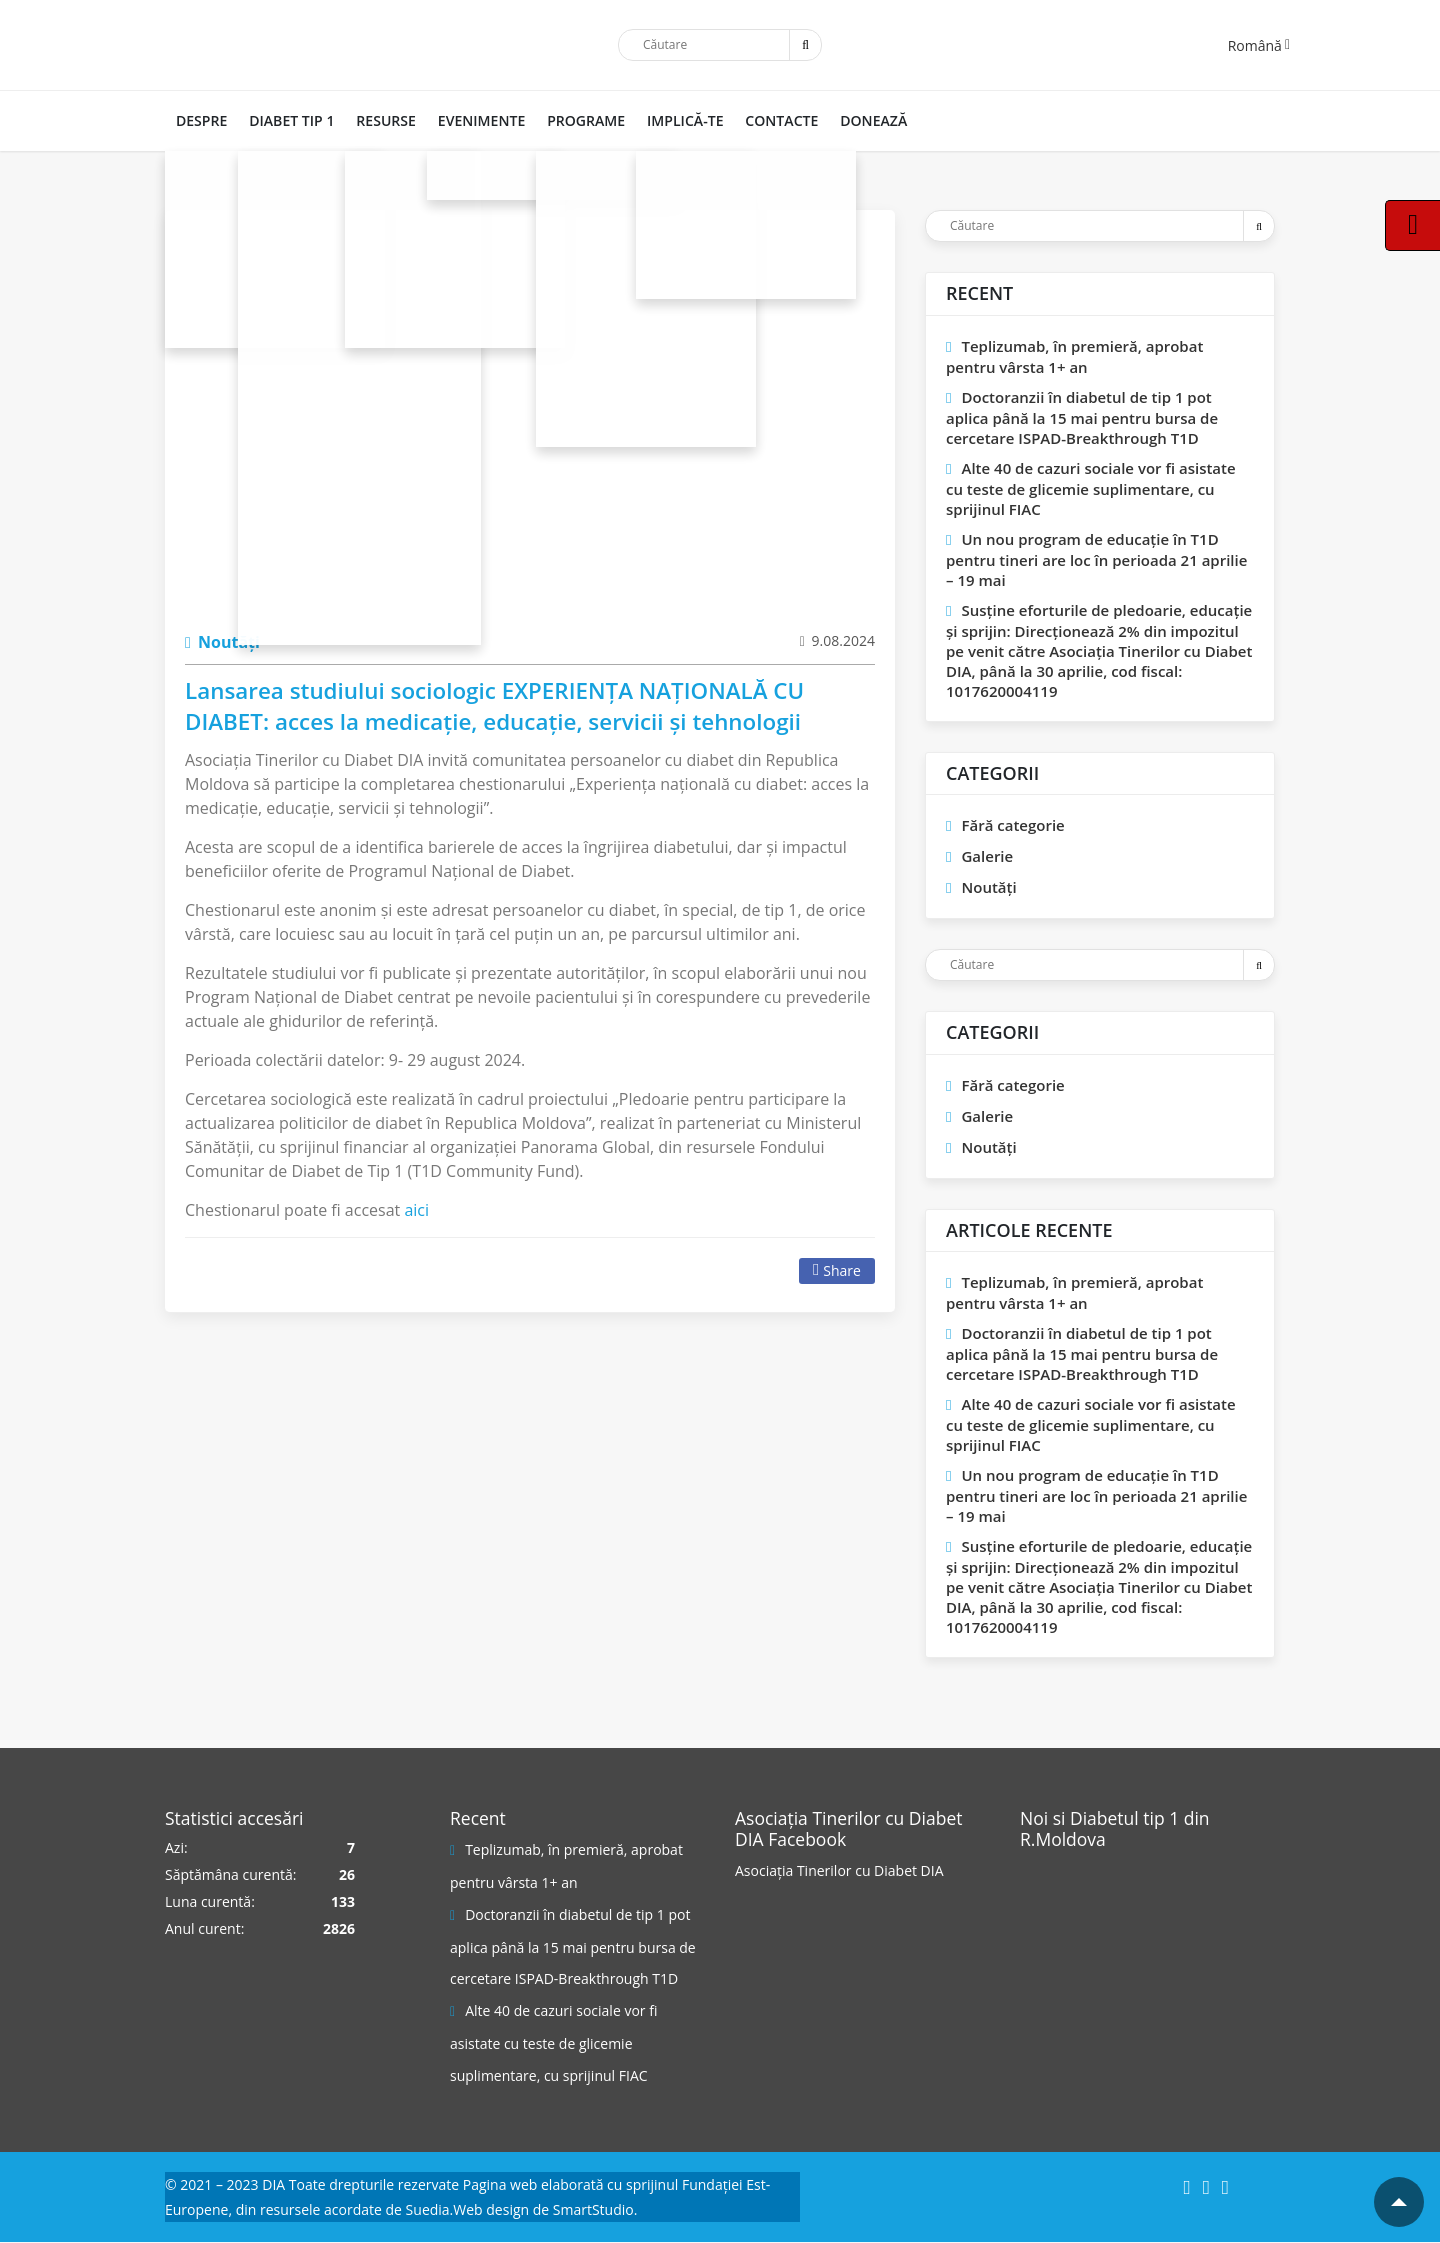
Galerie (987, 856)
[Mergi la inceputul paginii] (1399, 2202)
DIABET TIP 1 (288, 120)
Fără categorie (1012, 825)
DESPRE (200, 120)
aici (416, 1210)
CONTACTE (767, 120)
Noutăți (222, 642)
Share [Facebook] (837, 1270)
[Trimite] (805, 45)
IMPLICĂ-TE (673, 120)
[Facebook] (1186, 2187)
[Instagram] (1206, 2187)
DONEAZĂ (857, 120)
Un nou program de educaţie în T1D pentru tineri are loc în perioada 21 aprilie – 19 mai (1096, 559)
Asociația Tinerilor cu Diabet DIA (839, 1870)
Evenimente (473, 120)
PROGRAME (576, 120)
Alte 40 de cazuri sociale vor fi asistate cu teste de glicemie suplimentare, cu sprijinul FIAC (1091, 488)
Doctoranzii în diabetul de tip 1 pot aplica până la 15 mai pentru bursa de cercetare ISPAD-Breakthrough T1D (1082, 417)
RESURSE (380, 120)
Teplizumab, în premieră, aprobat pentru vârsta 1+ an (1074, 356)
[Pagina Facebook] (1095, 1930)
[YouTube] (1225, 2187)
